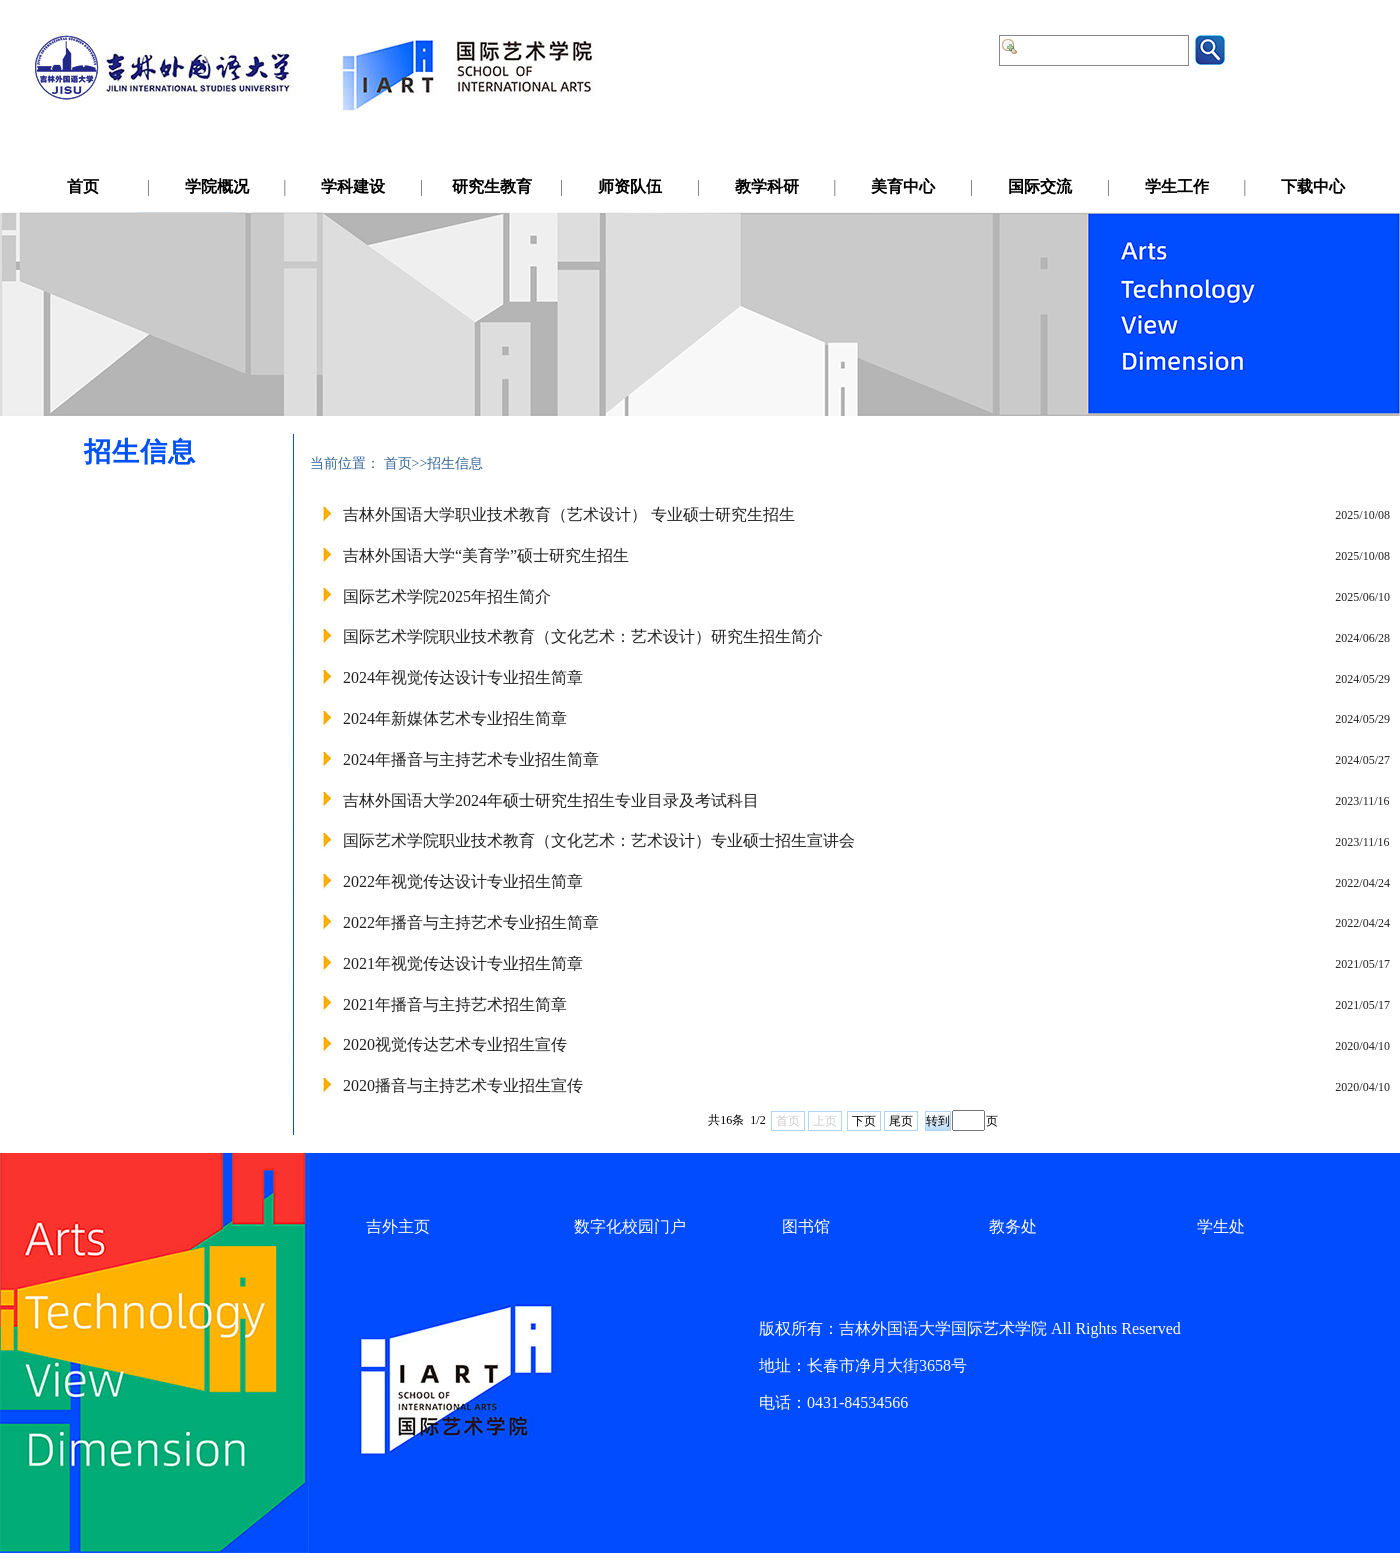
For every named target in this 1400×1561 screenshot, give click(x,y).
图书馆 (806, 1226)
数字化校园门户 (630, 1226)
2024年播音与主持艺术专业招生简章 (471, 759)
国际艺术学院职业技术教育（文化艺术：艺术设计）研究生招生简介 (583, 636)
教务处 (1013, 1226)
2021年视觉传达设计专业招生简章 (463, 963)
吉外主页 (398, 1226)
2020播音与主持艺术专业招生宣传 (463, 1085)
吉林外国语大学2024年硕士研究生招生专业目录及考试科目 (551, 800)
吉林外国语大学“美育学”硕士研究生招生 (486, 555)
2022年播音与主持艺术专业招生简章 (471, 922)
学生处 (1221, 1226)
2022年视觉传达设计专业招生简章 (463, 881)
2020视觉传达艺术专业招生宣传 (455, 1044)
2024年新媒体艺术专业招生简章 (455, 718)
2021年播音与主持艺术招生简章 (455, 1004)
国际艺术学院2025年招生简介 (447, 596)
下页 (864, 1121)
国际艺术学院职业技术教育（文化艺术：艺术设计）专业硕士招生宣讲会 (599, 840)
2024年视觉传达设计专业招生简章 (463, 677)
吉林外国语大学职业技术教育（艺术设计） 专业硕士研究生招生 (569, 514)
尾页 (901, 1121)
